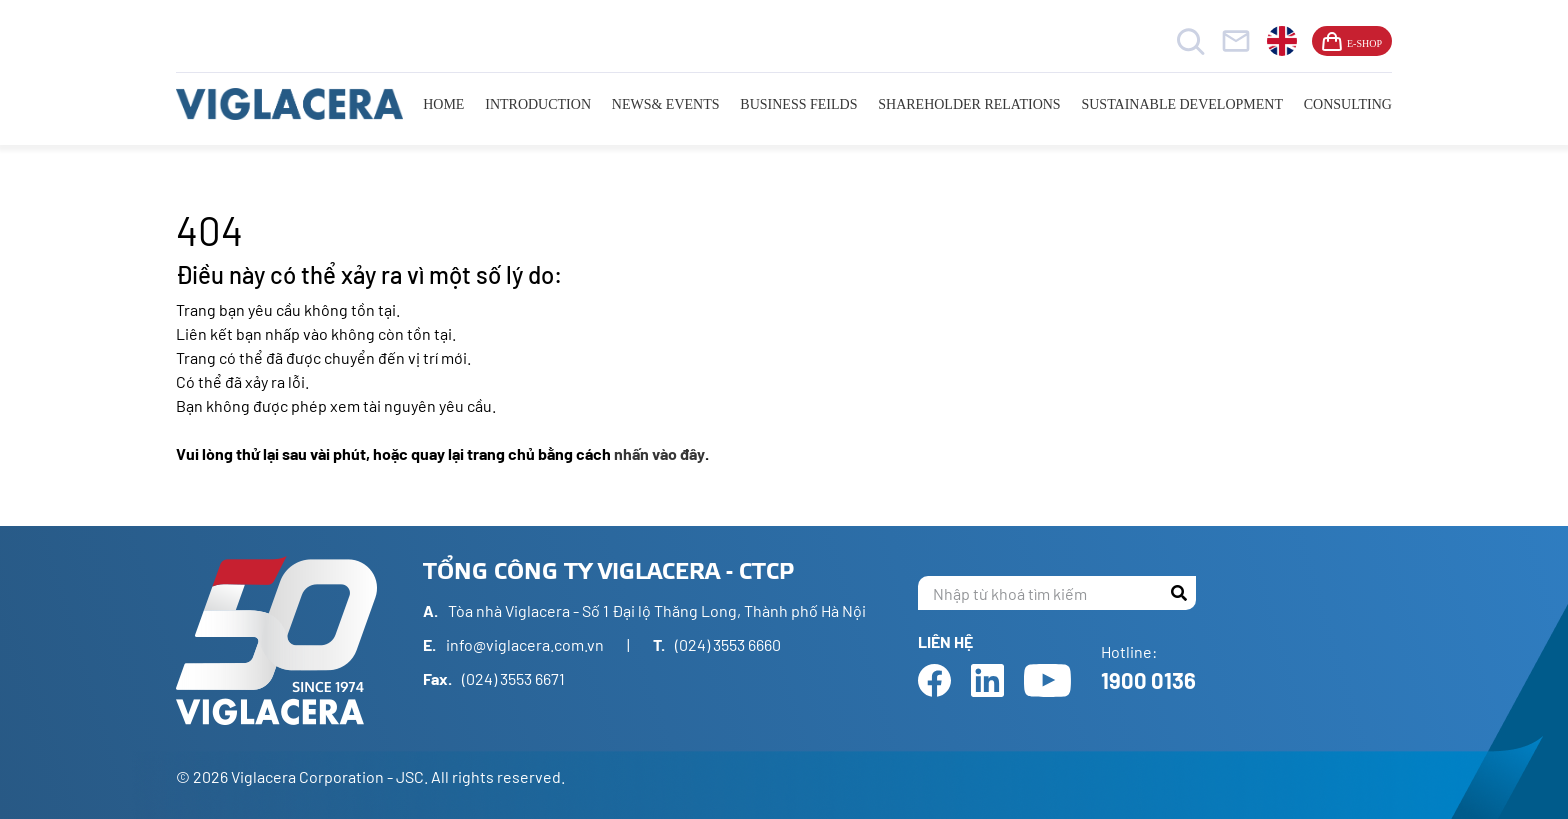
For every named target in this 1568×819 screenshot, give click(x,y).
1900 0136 (1148, 680)
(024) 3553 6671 (513, 678)
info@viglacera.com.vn (525, 644)
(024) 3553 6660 (728, 644)
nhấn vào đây (659, 453)
